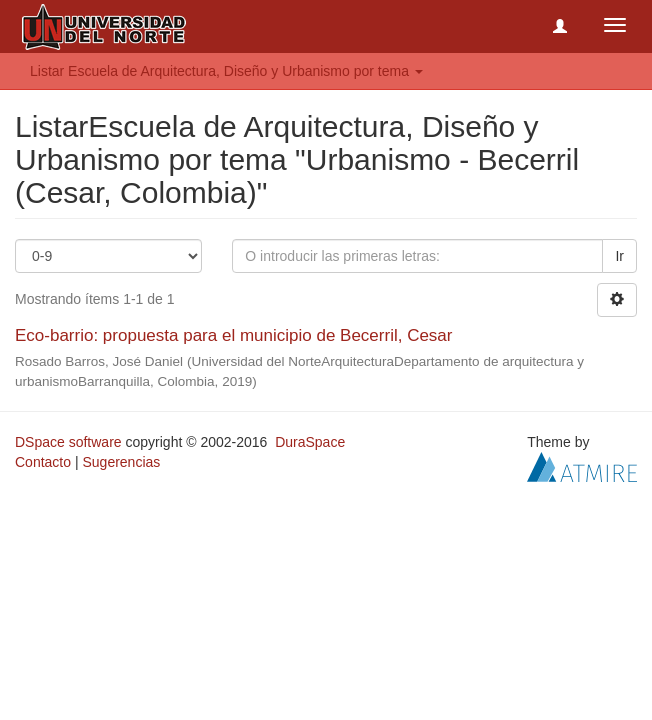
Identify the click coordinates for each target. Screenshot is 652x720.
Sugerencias (121, 462)
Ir (619, 256)
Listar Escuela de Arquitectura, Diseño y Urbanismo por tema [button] (226, 71)
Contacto (43, 462)
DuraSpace (310, 442)
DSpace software (68, 442)
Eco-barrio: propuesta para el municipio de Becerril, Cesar (233, 335)
